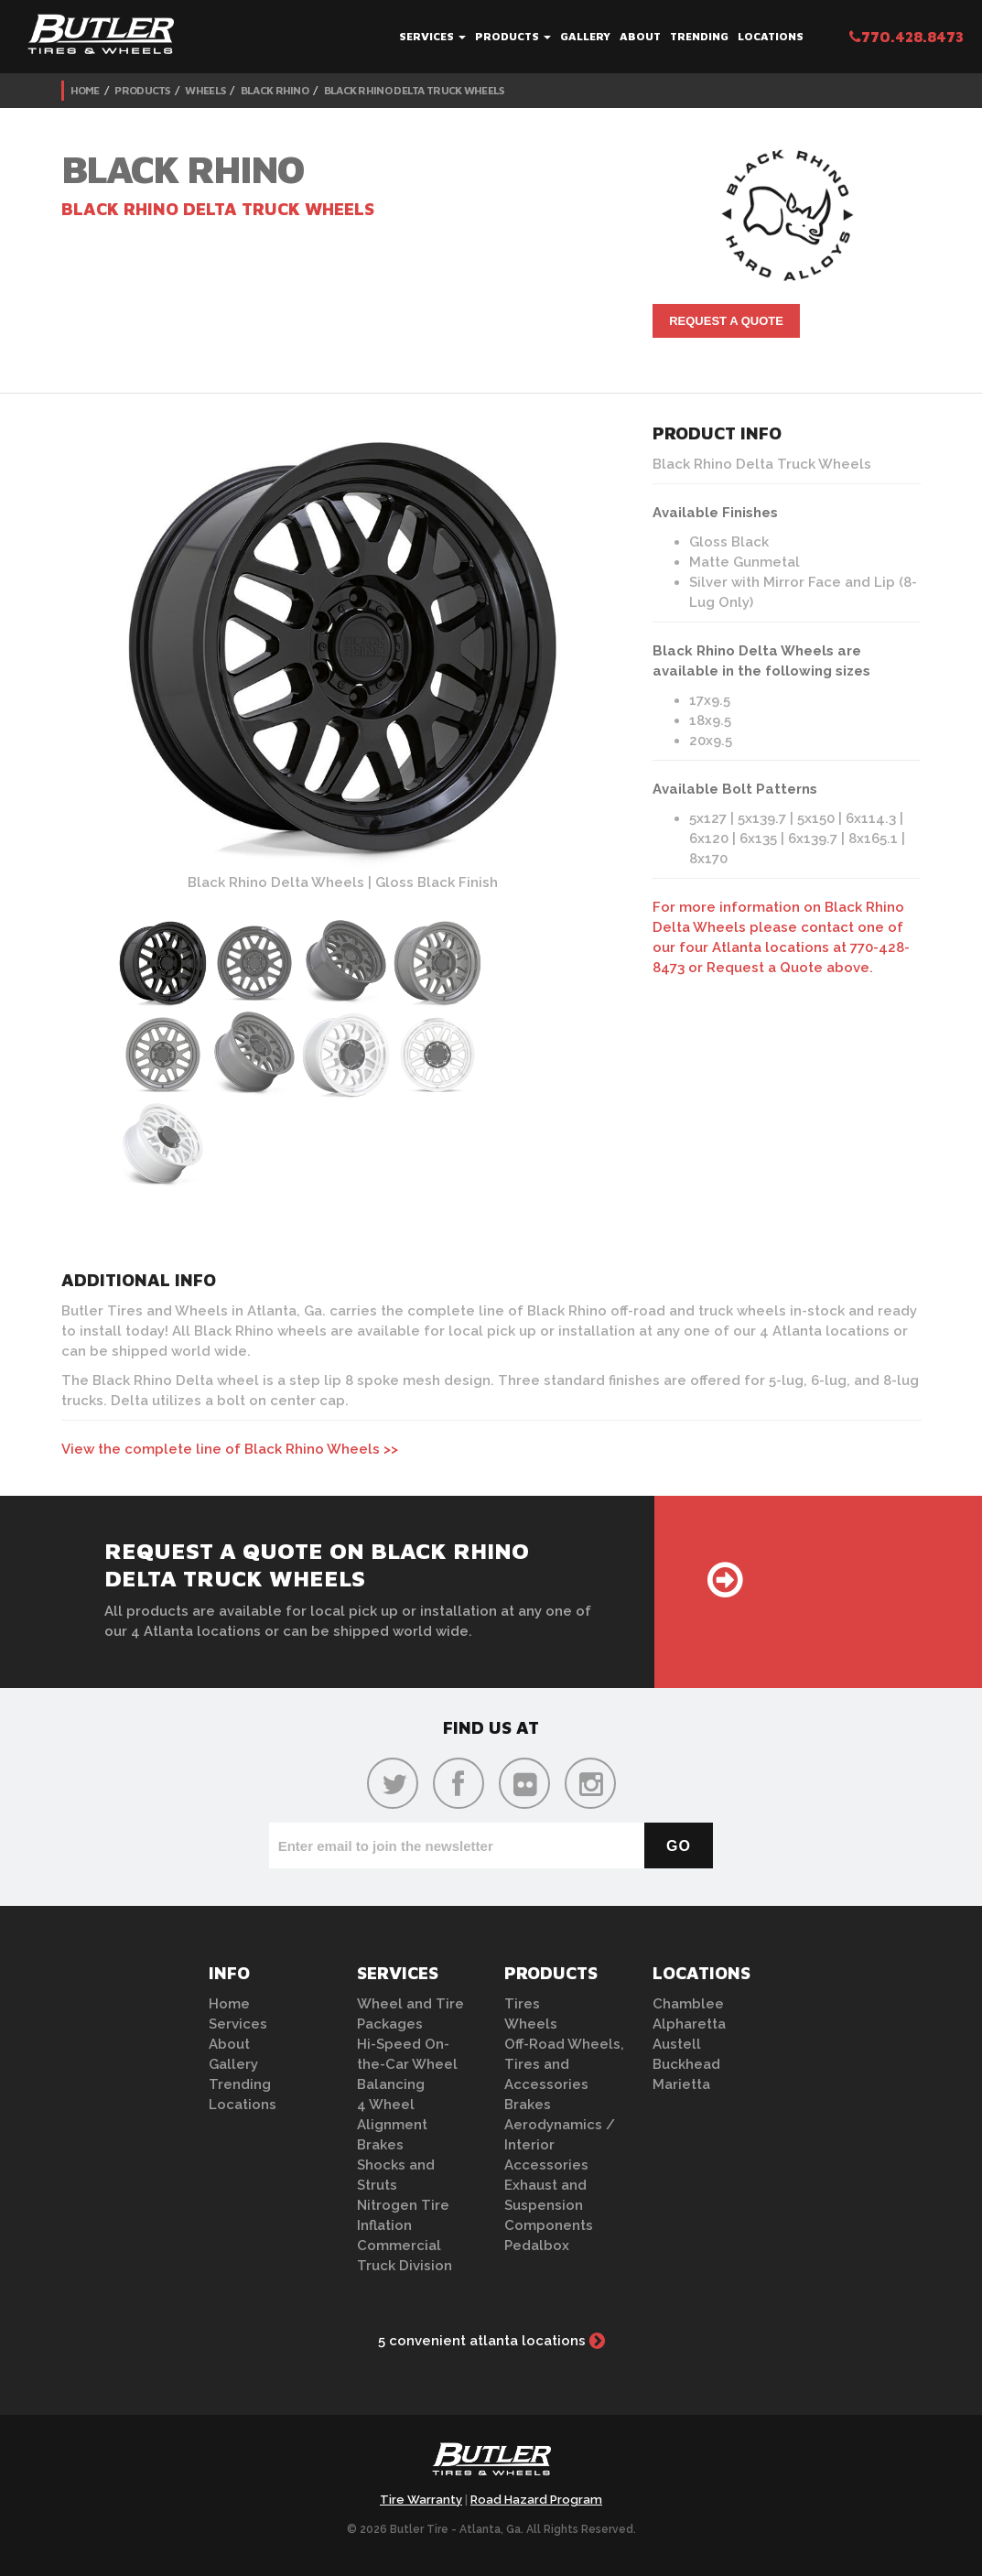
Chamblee (688, 2004)
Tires (522, 2004)
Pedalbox (536, 2245)
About (640, 36)
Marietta (681, 2084)
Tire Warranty (421, 2499)
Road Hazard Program (536, 2499)
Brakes (380, 2145)
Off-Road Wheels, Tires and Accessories (564, 2064)
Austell (677, 2044)
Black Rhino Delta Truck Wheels (414, 90)
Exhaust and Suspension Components (548, 2205)
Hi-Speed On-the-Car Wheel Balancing (407, 2064)
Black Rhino (274, 90)
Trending (699, 36)
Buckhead (686, 2064)
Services (432, 36)
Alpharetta (689, 2024)
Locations (771, 36)
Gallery (585, 36)
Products (513, 36)
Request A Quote (726, 321)
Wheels (205, 90)
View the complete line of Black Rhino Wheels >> (229, 1449)
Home (85, 90)
